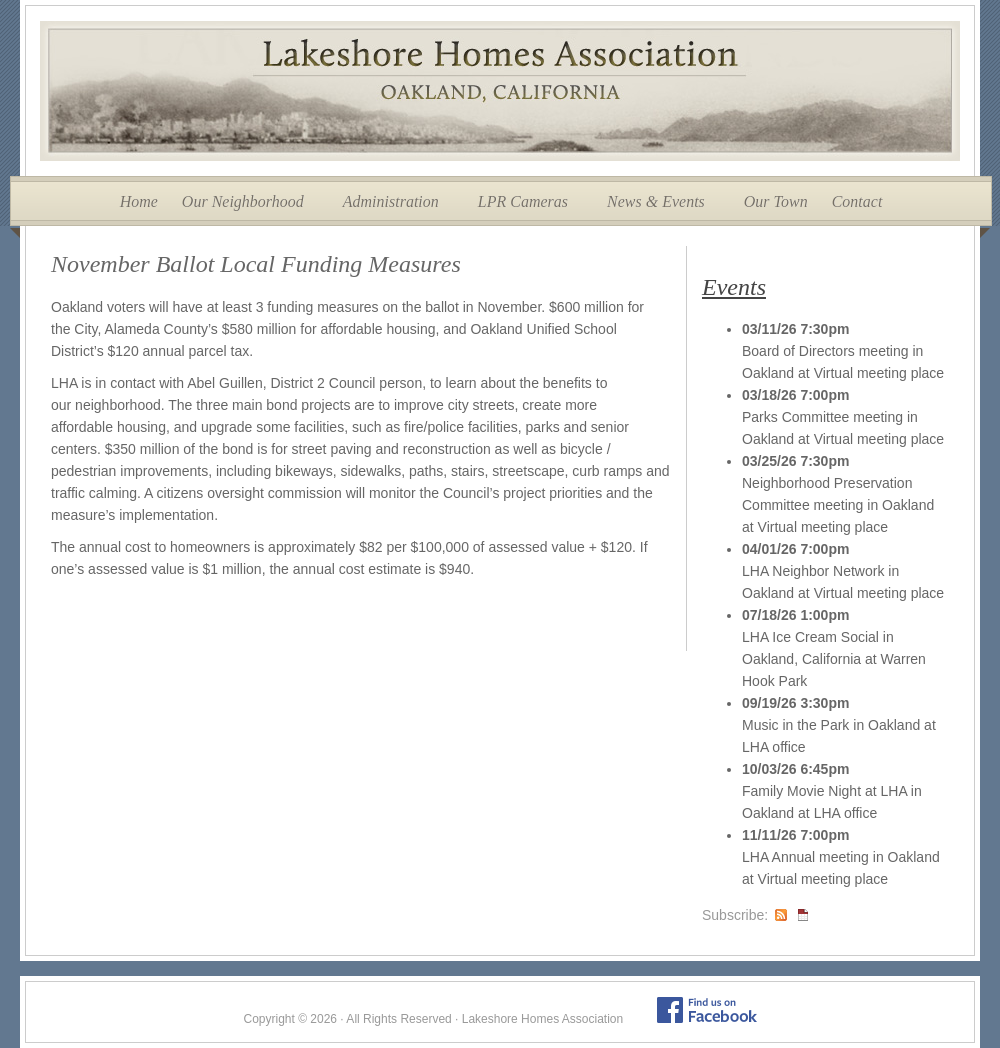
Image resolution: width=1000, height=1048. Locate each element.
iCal (803, 915)
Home (139, 201)
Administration (391, 201)
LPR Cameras (523, 201)
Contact (857, 201)
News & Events (656, 201)
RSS (781, 915)
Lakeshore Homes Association (500, 91)
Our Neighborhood (243, 201)
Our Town (776, 201)
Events (734, 287)
